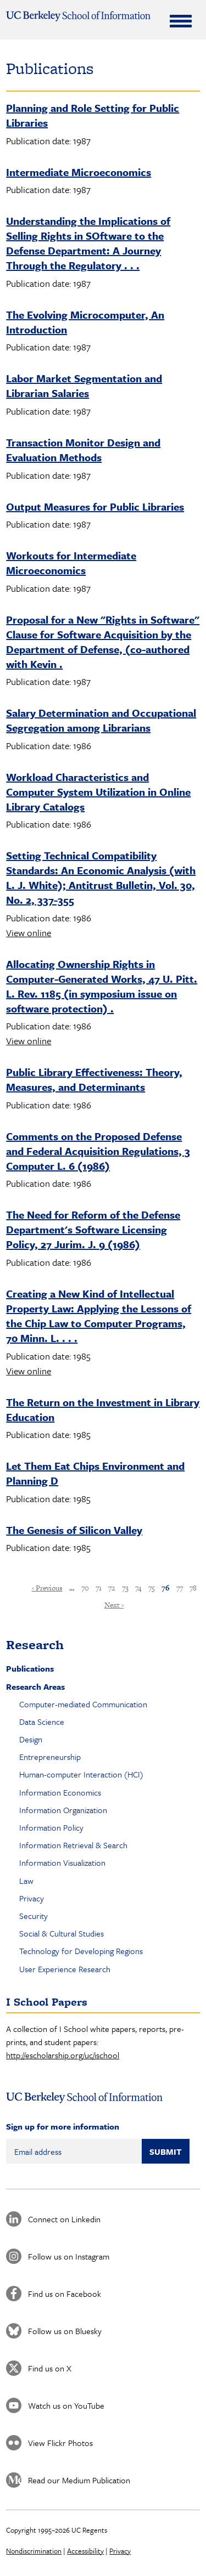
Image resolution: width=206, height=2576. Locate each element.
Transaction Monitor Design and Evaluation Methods (83, 450)
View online (28, 932)
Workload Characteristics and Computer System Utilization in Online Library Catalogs (98, 791)
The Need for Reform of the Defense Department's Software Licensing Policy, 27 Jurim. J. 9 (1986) (93, 1229)
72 (111, 1588)
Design (30, 1739)
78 (193, 1588)
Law (26, 1881)
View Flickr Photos (60, 2443)
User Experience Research (64, 1969)
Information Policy (51, 1827)
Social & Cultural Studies (61, 1933)
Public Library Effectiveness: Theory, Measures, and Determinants (94, 1079)
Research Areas (35, 1686)
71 (99, 1588)
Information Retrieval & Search (73, 1845)
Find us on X (49, 2368)
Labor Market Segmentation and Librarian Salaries (84, 385)
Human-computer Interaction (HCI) (81, 1774)
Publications (30, 1668)
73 (125, 1588)
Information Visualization (62, 1862)
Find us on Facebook (64, 2294)
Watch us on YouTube (66, 2405)
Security (33, 1916)
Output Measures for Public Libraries (95, 506)
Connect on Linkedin (64, 2219)
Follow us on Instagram (68, 2256)
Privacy (31, 1898)
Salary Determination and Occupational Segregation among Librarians (101, 720)
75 (151, 1588)
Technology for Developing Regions (81, 1951)
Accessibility (85, 2550)
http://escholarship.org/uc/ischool (62, 2055)
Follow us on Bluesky (65, 2331)
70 (85, 1588)
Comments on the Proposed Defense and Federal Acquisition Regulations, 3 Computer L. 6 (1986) (98, 1151)
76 (166, 1588)
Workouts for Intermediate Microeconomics (71, 563)
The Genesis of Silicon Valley (74, 1529)
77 (179, 1588)
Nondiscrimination (34, 2550)
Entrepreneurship (50, 1757)
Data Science (41, 1722)
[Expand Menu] (180, 21)
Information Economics (60, 1792)
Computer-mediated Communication (83, 1704)
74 (138, 1588)
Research (35, 1644)
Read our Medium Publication (79, 2480)
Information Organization (63, 1810)
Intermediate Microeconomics (78, 172)
